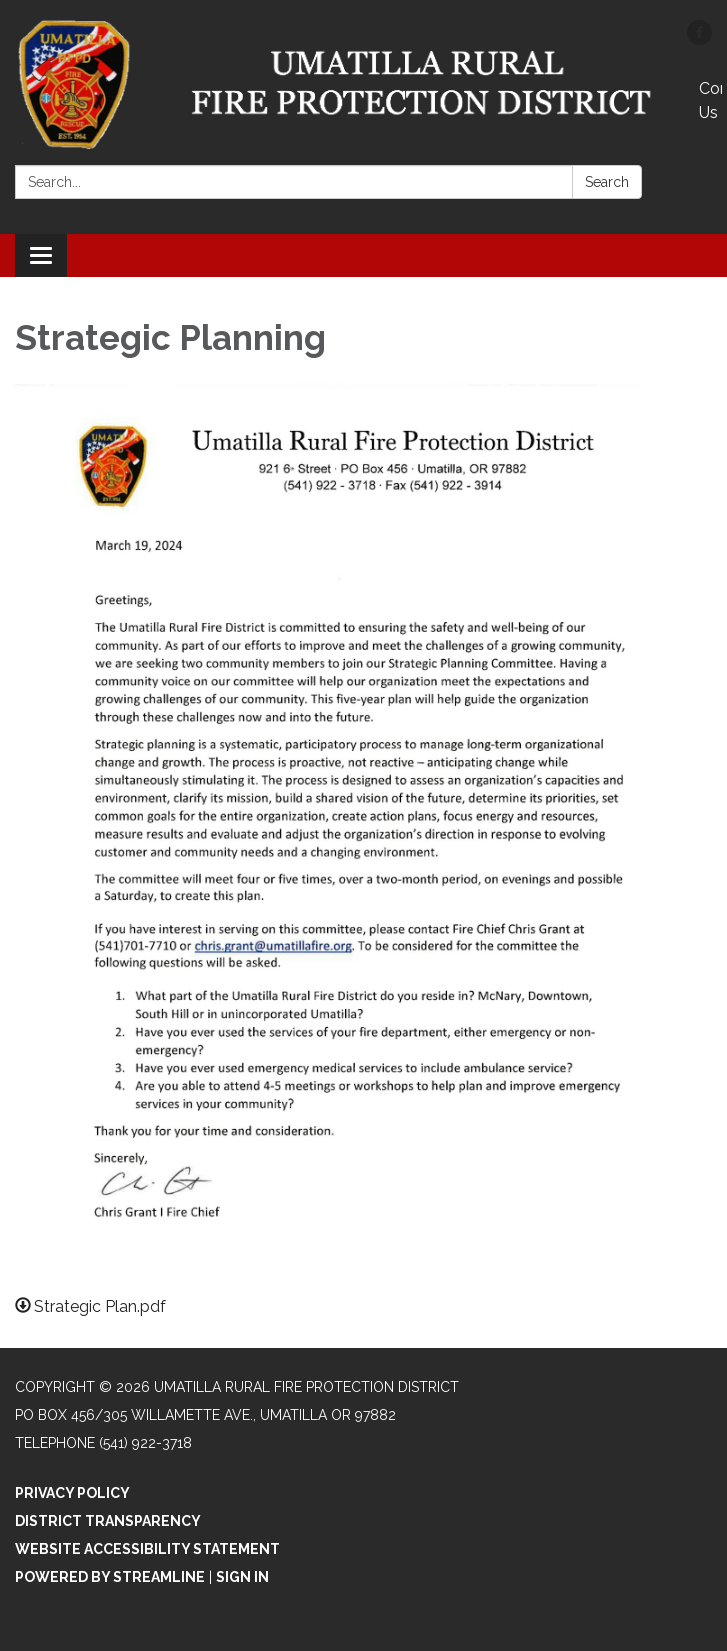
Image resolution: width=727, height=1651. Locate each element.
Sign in (242, 1577)
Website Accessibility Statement (147, 1549)
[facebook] (699, 39)
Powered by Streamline (110, 1577)
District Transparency (108, 1521)
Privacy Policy (72, 1493)
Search (607, 182)
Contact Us (710, 100)
